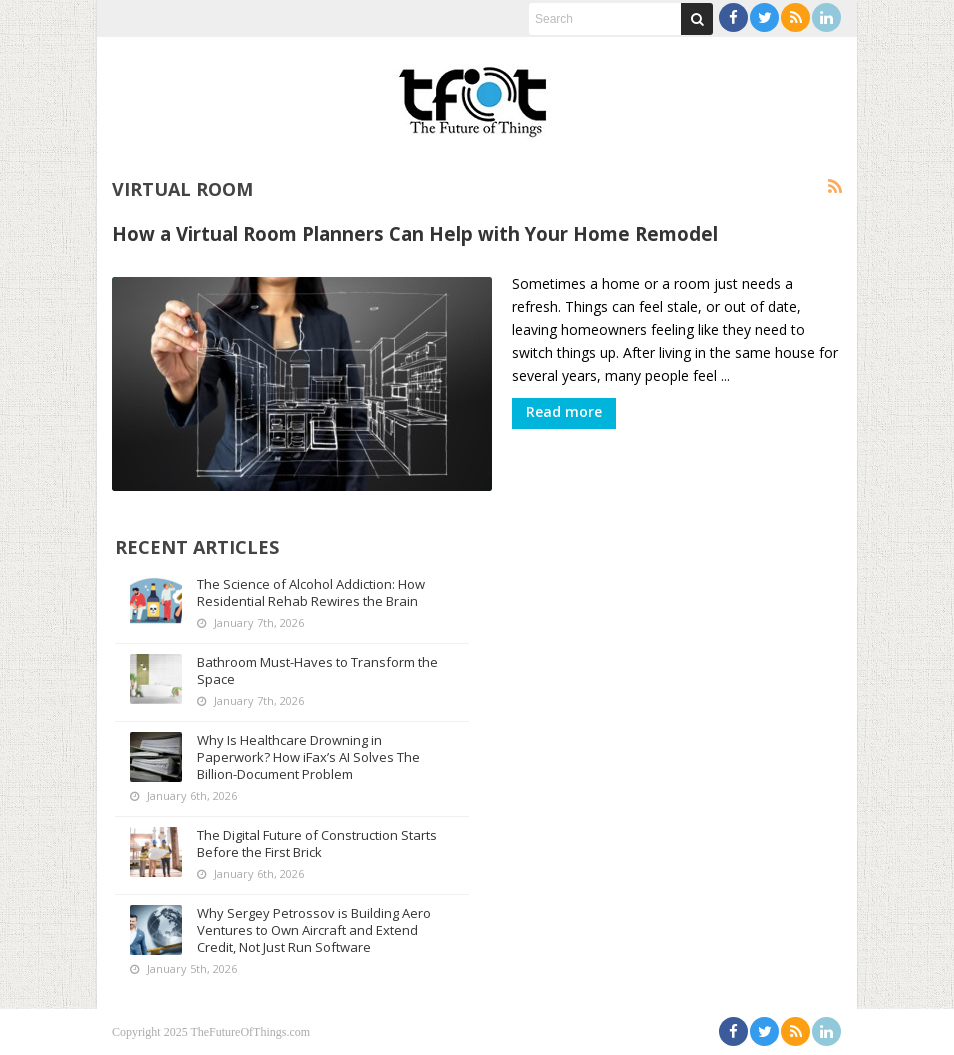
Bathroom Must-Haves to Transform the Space (317, 670)
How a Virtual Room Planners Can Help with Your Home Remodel (415, 233)
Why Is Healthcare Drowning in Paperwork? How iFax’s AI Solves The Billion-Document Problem (308, 757)
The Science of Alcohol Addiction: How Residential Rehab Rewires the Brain (311, 592)
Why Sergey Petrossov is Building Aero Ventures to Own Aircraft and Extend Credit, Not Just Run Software (314, 930)
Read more (564, 411)
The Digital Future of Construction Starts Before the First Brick (317, 843)
